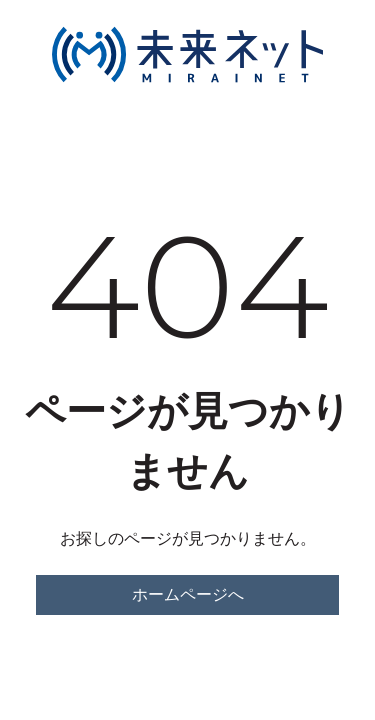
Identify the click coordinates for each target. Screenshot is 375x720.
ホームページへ (188, 594)
